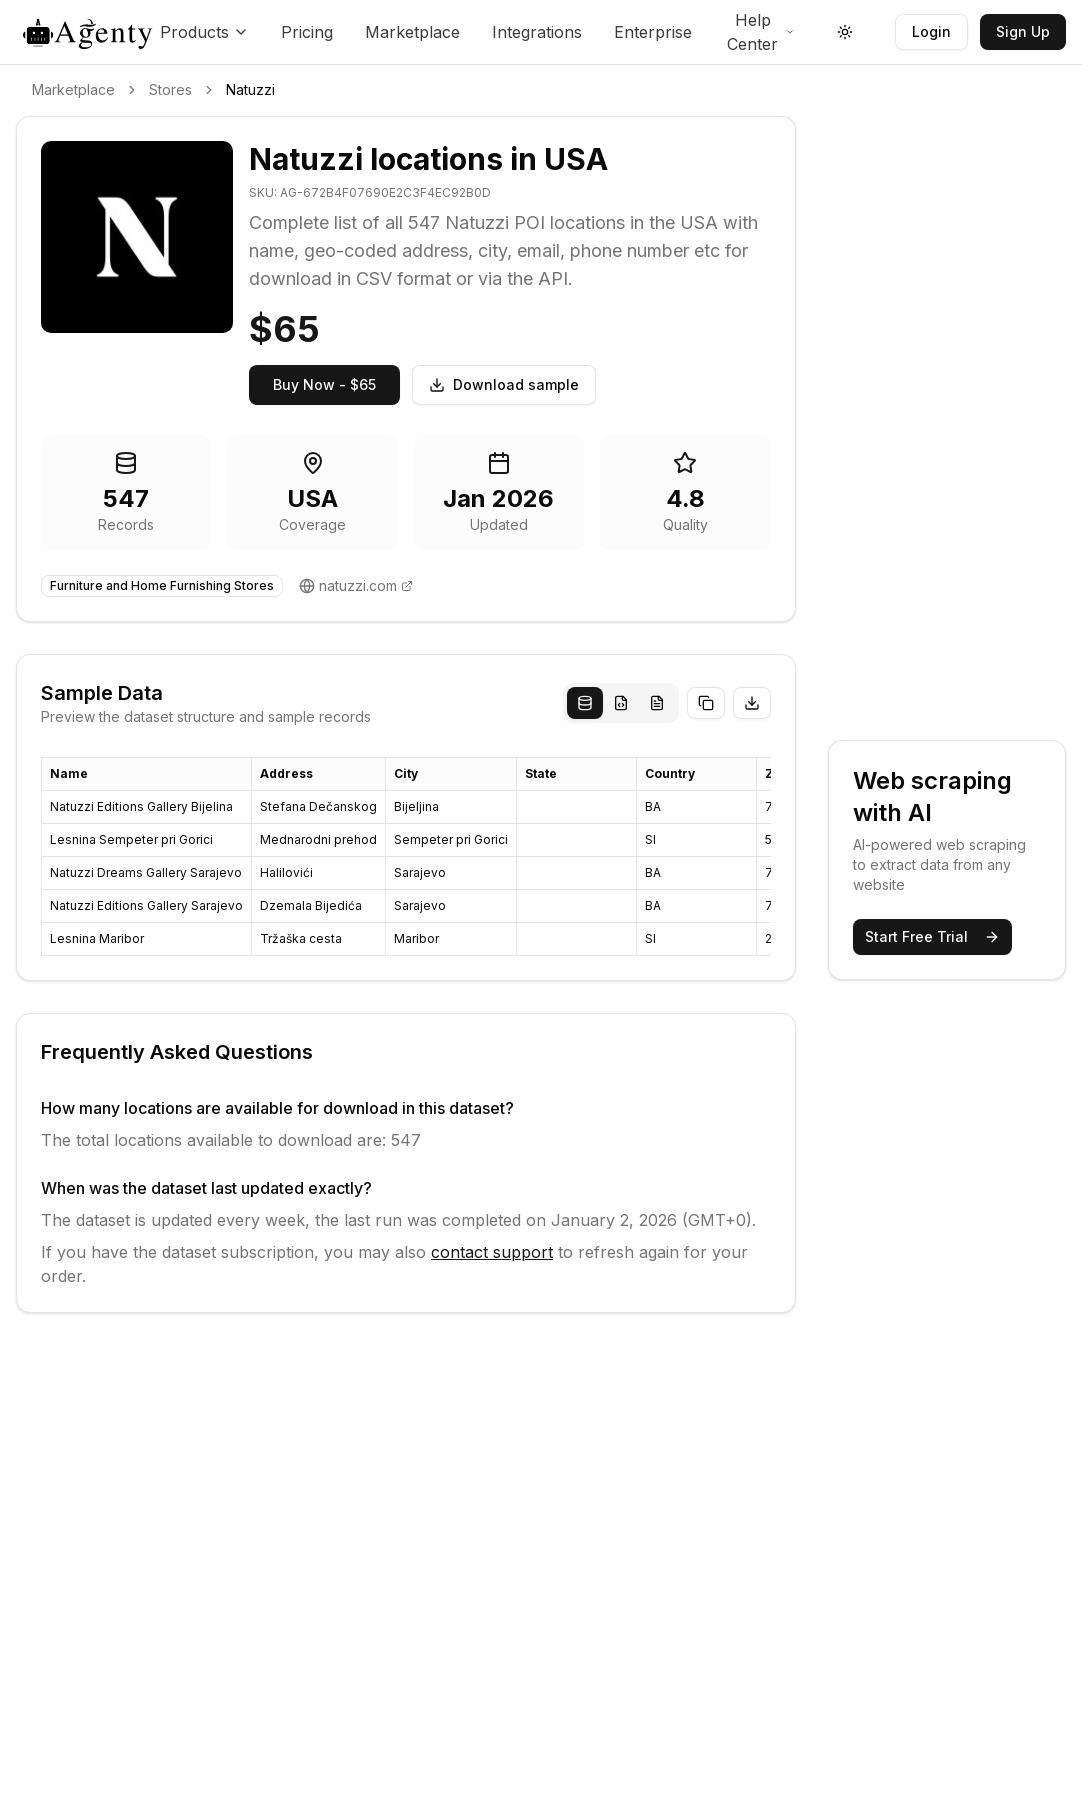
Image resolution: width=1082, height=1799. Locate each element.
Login (931, 31)
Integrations (537, 32)
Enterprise (653, 32)
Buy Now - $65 (324, 384)
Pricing (307, 32)
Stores (170, 89)
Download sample (504, 384)
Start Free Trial (932, 936)
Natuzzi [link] (250, 89)
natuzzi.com (358, 585)
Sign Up (1023, 31)
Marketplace (412, 32)
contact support (492, 1252)
